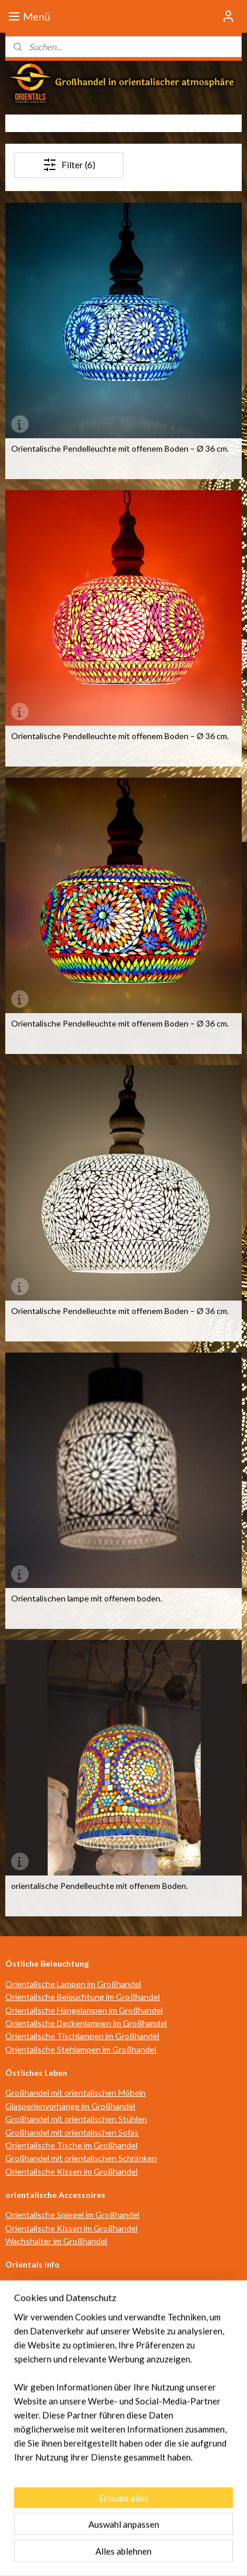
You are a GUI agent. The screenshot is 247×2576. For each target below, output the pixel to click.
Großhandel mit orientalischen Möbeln (75, 2092)
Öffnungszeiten (34, 2285)
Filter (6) (69, 165)
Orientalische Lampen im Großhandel (73, 1984)
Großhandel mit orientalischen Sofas (72, 2132)
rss (120, 2535)
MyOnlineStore (123, 2554)
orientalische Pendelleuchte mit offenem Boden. (99, 1886)
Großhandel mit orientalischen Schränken (81, 2158)
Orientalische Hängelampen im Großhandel (84, 2010)
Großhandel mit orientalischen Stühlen (76, 2119)
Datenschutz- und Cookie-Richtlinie (145, 2363)
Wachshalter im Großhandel (56, 2241)
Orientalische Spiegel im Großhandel (72, 2215)
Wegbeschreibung (39, 2298)
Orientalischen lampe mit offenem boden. (86, 1598)
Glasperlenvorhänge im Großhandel (70, 2106)
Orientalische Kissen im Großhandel (71, 2171)
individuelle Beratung (44, 2311)
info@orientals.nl (42, 2472)
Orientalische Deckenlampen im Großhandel (86, 2023)
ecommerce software (161, 2535)
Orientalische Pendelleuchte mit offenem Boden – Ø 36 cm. (120, 449)
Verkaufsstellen (34, 2324)
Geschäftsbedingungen (48, 2350)
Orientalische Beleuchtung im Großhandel (82, 1997)
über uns (21, 2337)
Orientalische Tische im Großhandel (71, 2145)
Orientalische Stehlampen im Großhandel (80, 2049)
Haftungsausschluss (42, 2363)
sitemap (99, 2535)
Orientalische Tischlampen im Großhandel (82, 2036)
